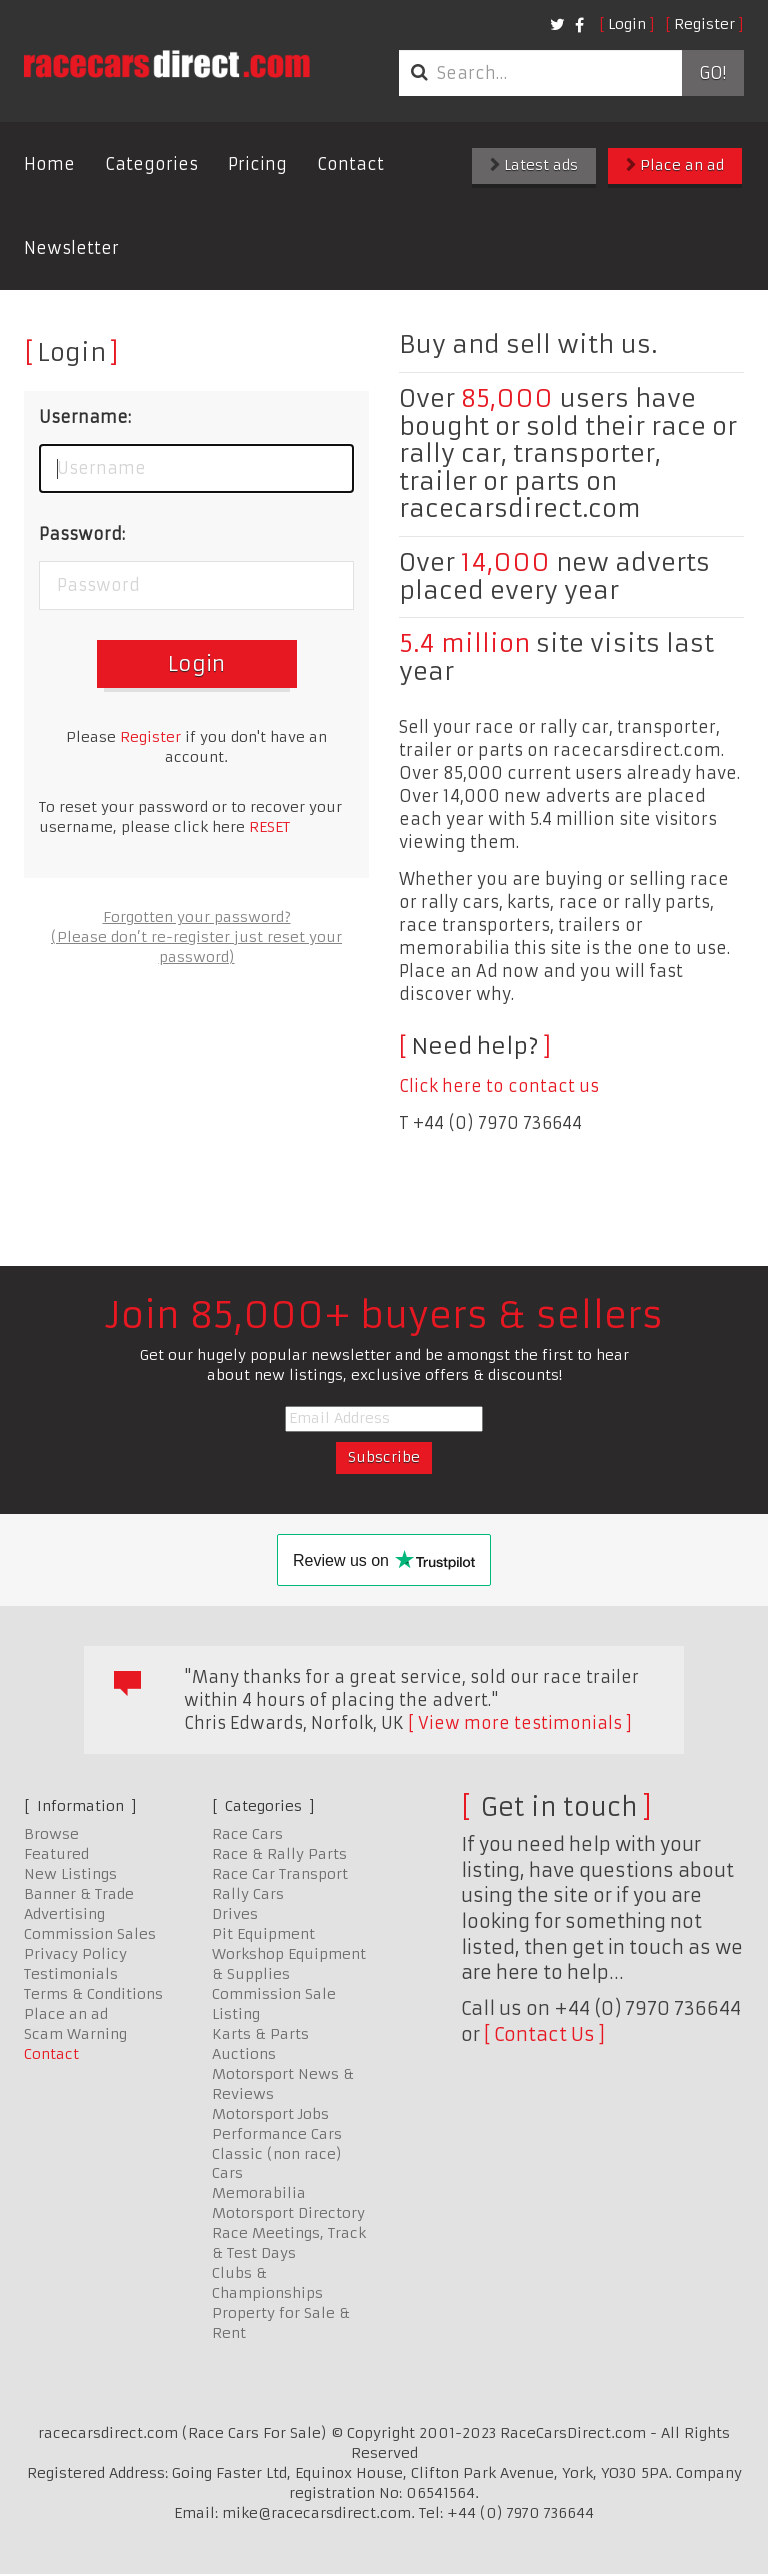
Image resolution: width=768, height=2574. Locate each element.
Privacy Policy (75, 1954)
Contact (350, 164)
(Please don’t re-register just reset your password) (196, 947)
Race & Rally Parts (279, 1854)
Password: (82, 534)
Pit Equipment (263, 1934)
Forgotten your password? (197, 917)
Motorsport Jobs (270, 2114)
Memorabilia (259, 2193)
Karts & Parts (260, 2034)
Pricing (257, 164)
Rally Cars (248, 1894)
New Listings (70, 1874)
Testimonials (71, 1974)
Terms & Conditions (93, 1994)
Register (704, 24)
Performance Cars (277, 2134)
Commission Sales (90, 1934)
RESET (269, 827)
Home (49, 164)
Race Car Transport (280, 1874)
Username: (85, 417)
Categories (151, 164)
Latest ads (534, 165)
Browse (51, 1834)
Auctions (244, 2054)
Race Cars (247, 1834)
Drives (235, 1914)
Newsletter (71, 248)
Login (627, 24)
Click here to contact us (499, 1086)
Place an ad (675, 165)
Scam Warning (75, 2034)
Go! (712, 73)
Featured (56, 1854)
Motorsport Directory (288, 2213)
